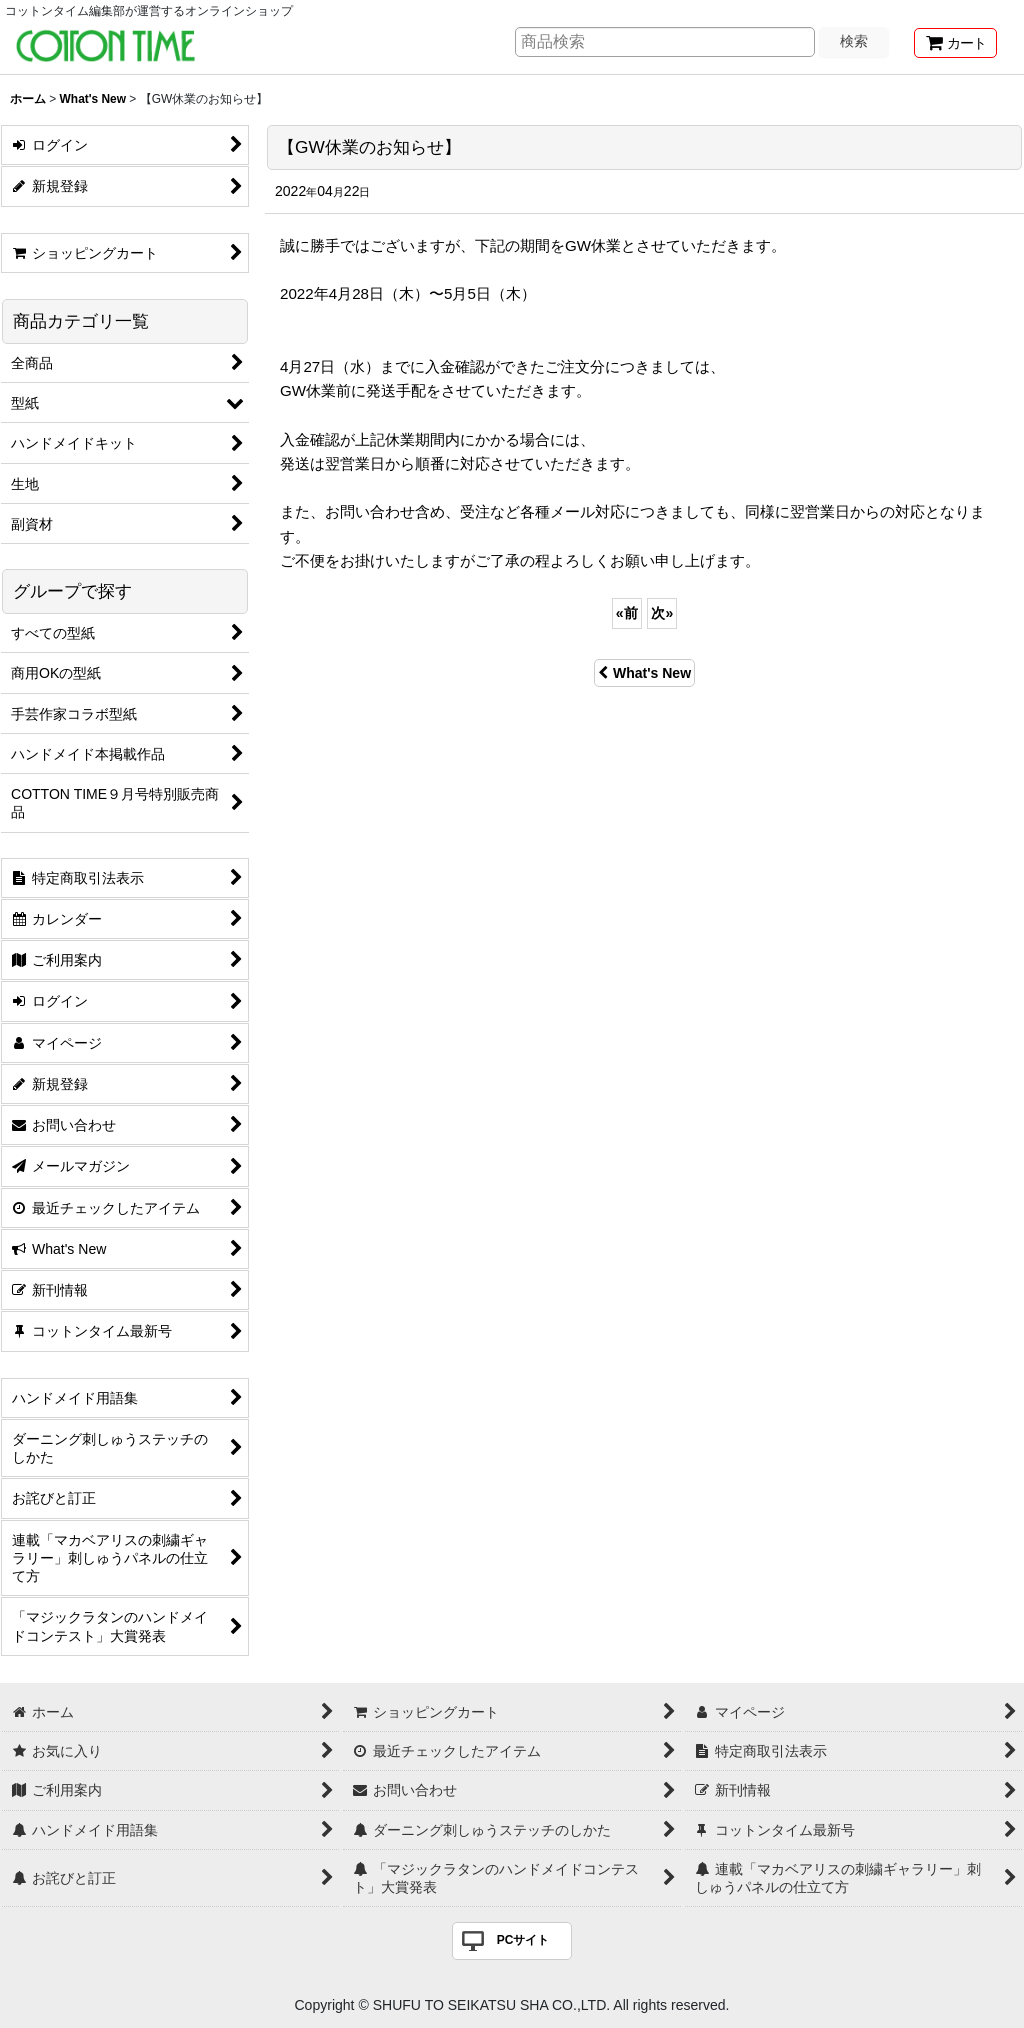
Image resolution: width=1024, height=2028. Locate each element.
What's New (644, 673)
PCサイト (523, 1940)
